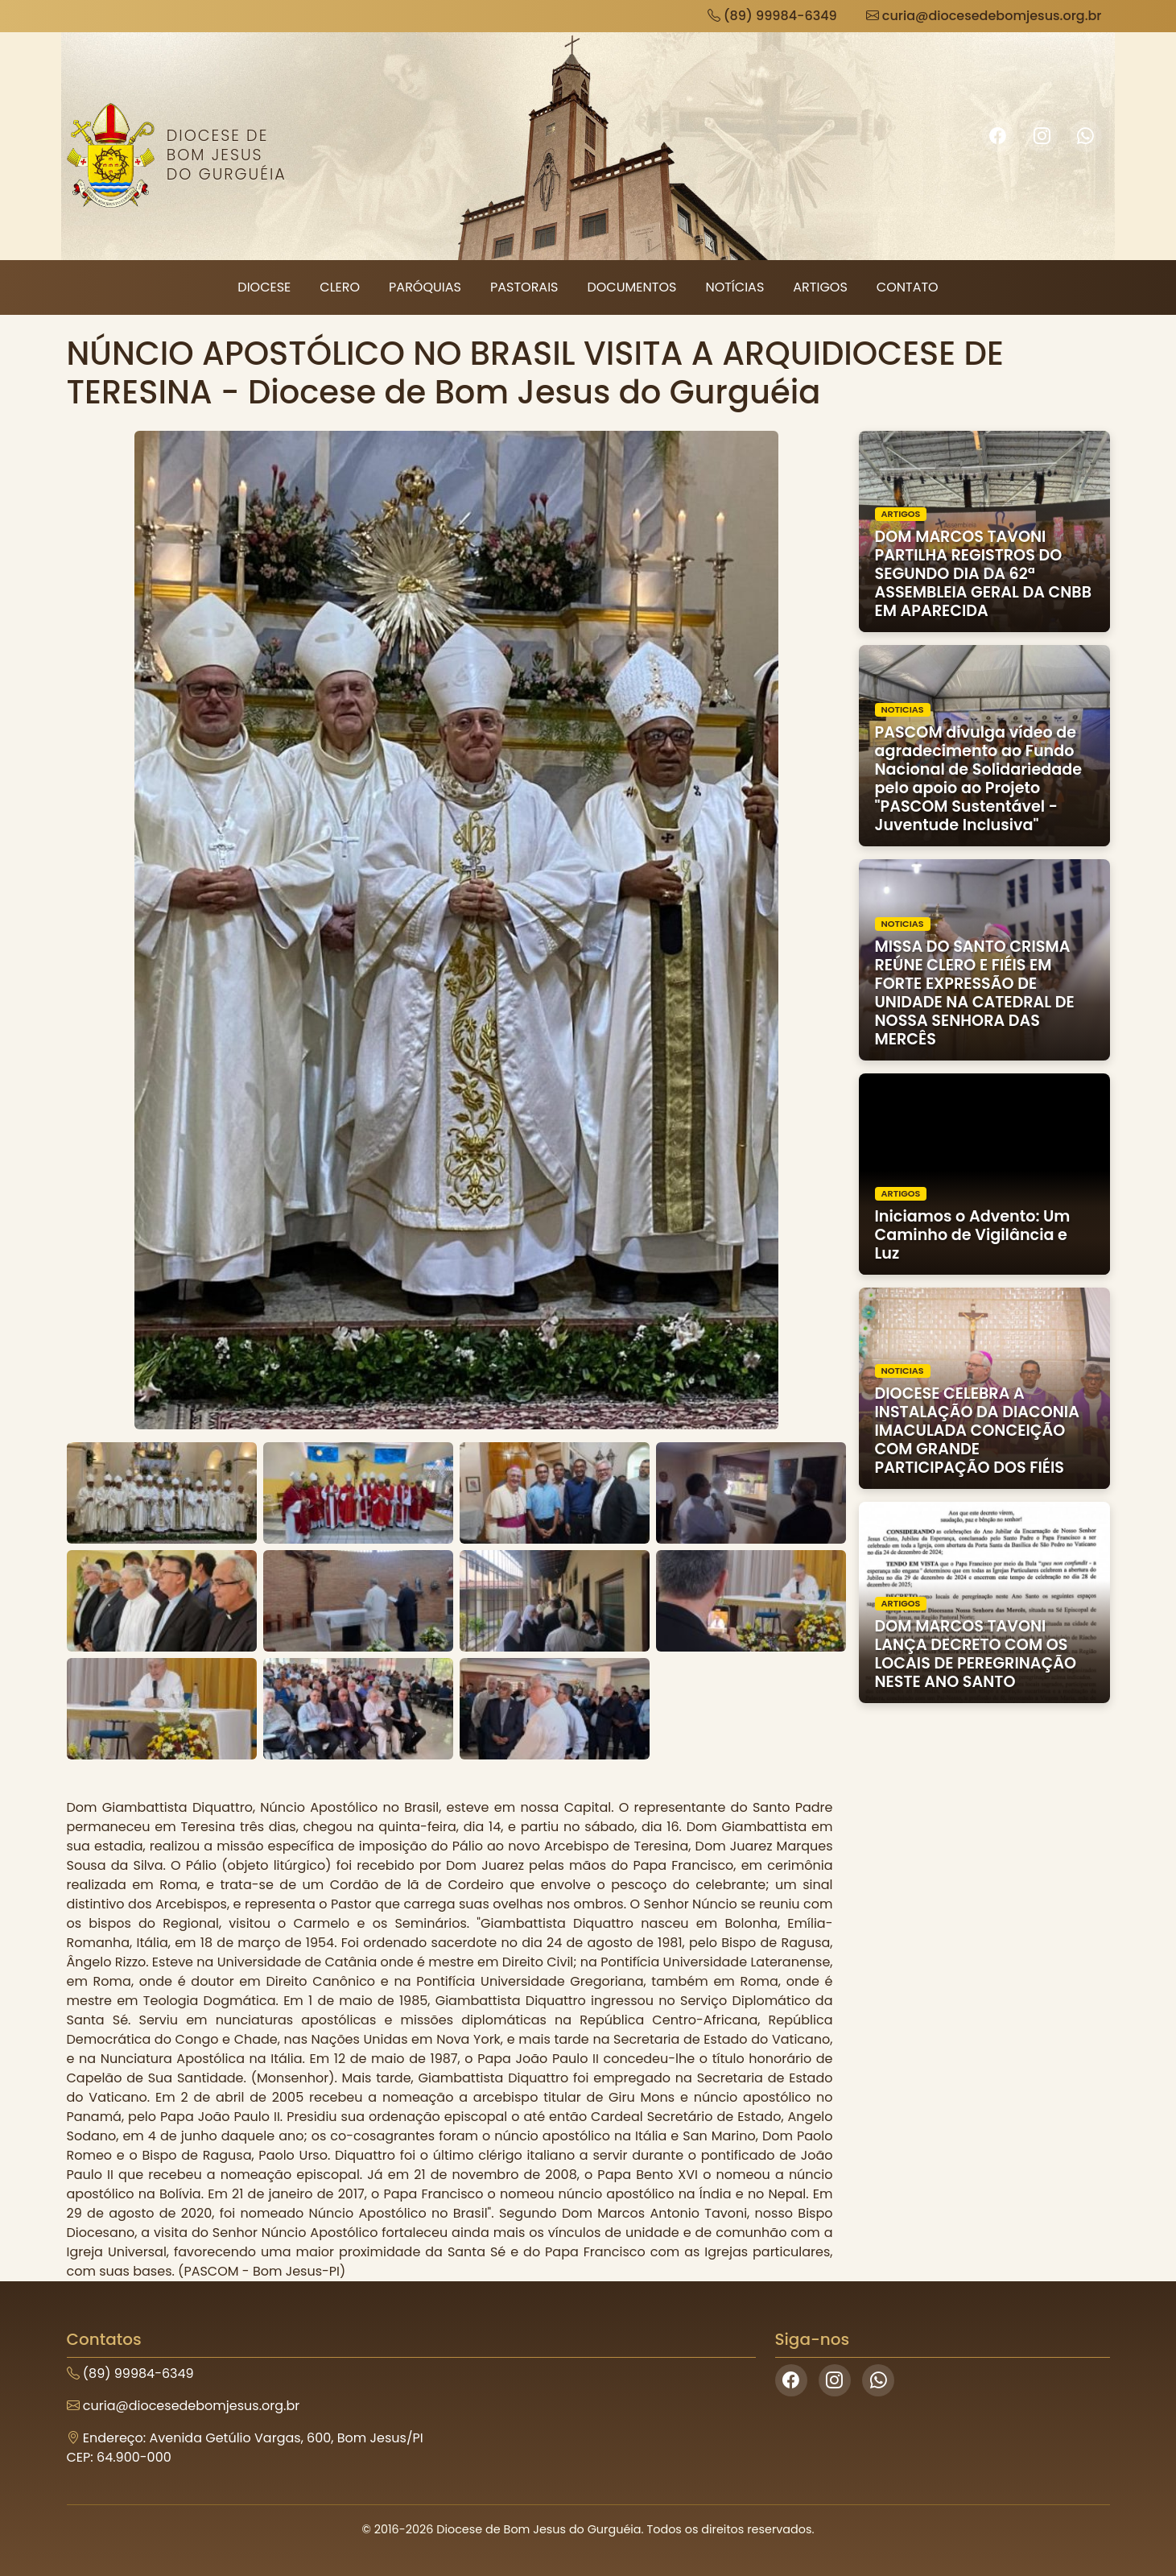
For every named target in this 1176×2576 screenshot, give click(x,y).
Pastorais (524, 287)
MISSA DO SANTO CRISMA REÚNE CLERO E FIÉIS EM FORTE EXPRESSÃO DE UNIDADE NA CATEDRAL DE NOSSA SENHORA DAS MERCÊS (975, 993)
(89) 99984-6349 (772, 15)
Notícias (734, 287)
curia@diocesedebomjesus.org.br (984, 15)
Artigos (820, 287)
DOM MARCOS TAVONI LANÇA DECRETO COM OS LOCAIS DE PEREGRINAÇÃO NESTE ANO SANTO (976, 1654)
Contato (908, 287)
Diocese (264, 287)
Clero (340, 287)
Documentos (631, 287)
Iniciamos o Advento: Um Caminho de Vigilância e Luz (973, 1234)
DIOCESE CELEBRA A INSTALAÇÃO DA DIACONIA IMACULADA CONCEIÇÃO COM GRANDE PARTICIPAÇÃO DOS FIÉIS (977, 1430)
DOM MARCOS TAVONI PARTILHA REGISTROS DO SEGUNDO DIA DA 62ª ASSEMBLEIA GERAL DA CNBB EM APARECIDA (983, 574)
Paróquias (425, 287)
